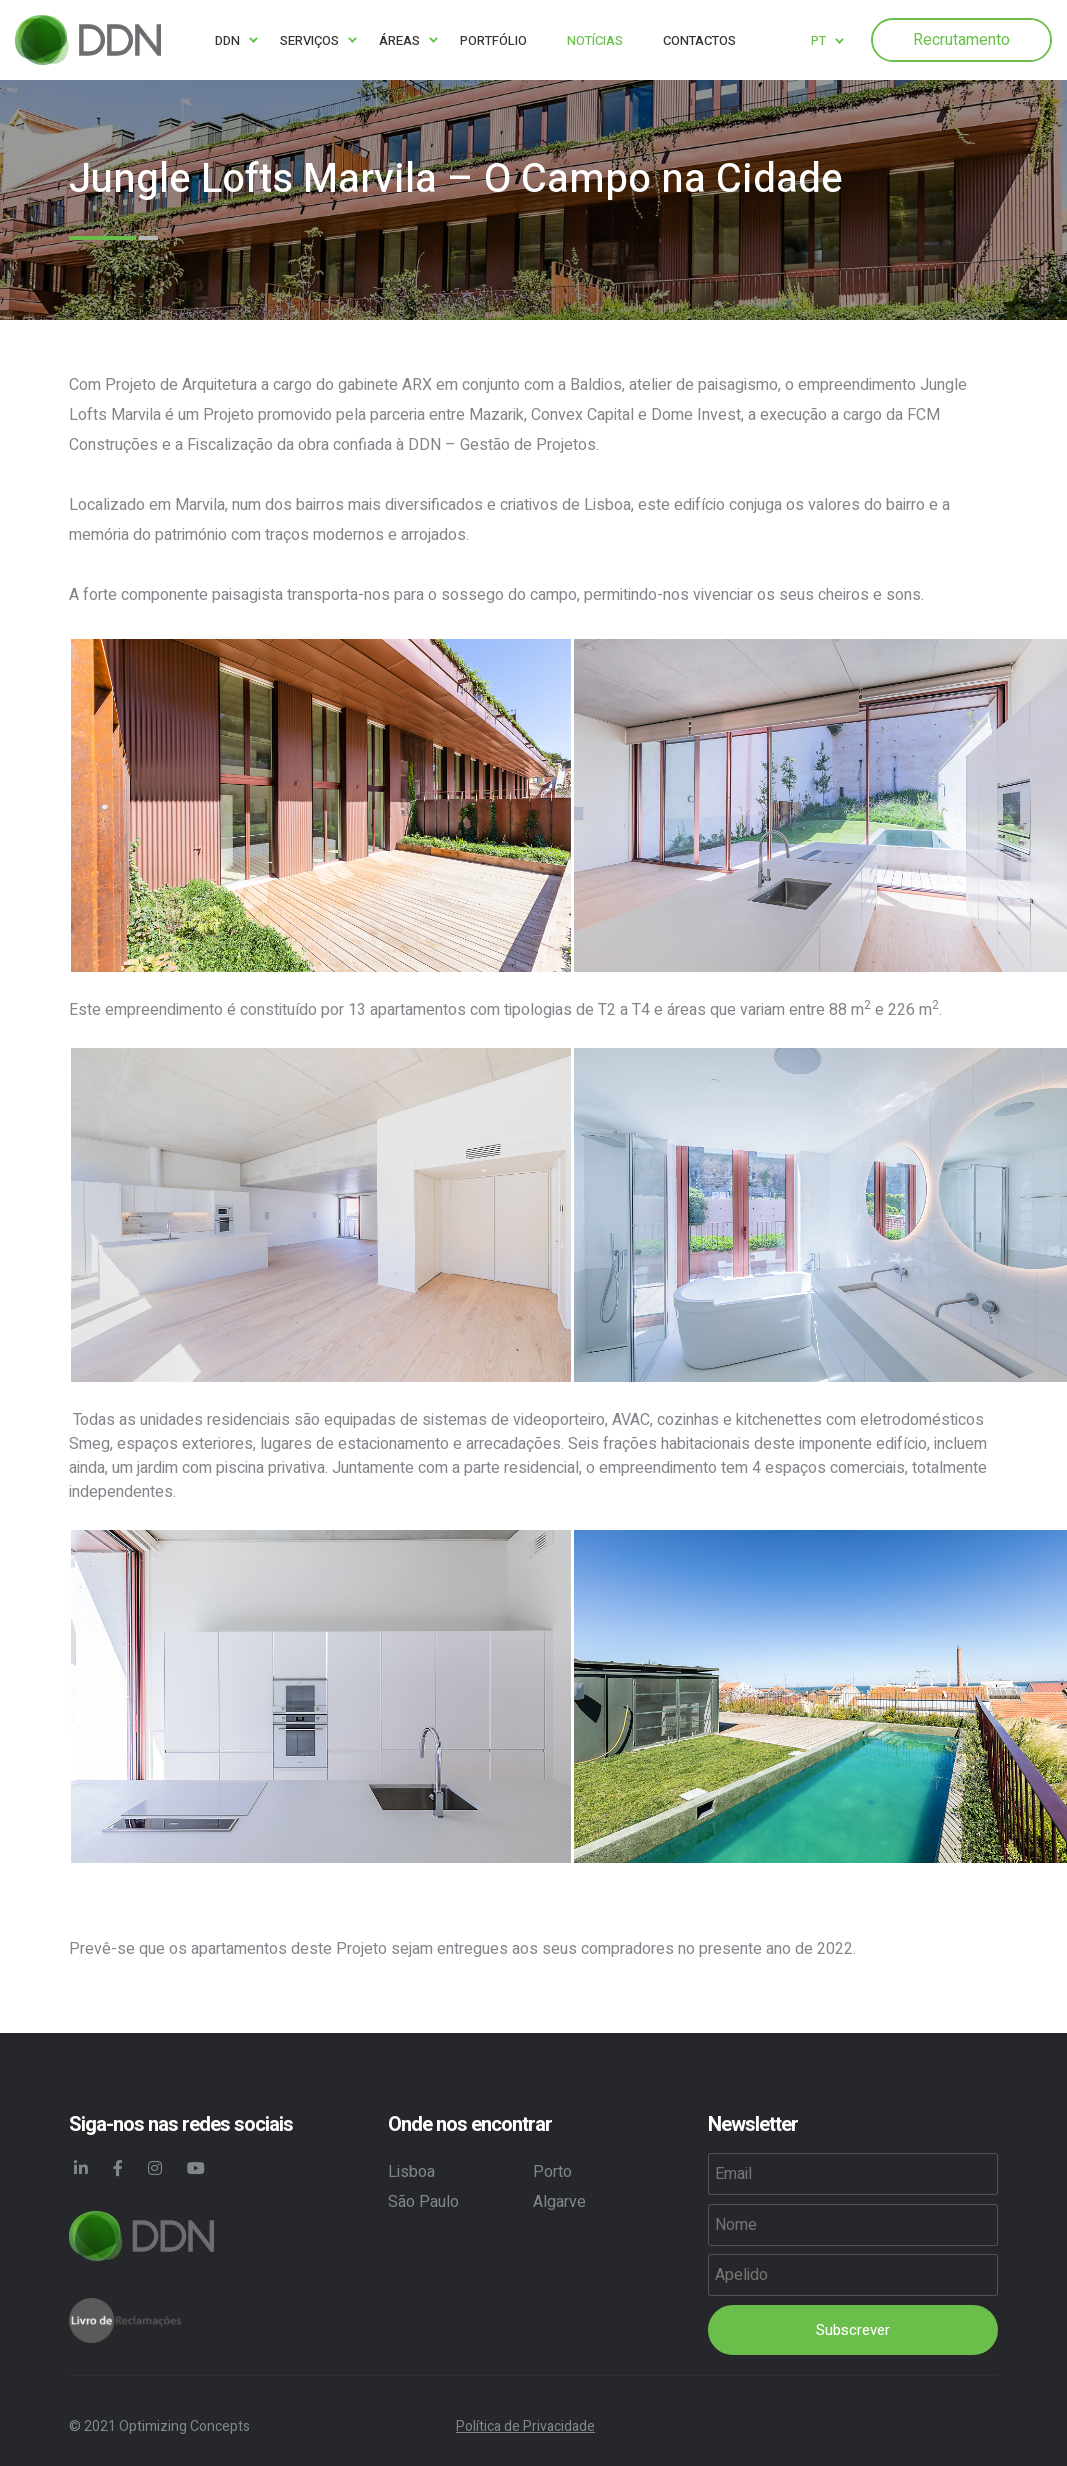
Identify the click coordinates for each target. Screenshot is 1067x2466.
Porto (552, 2172)
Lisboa (411, 2172)
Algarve (559, 2202)
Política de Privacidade (525, 2426)
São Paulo (423, 2202)
